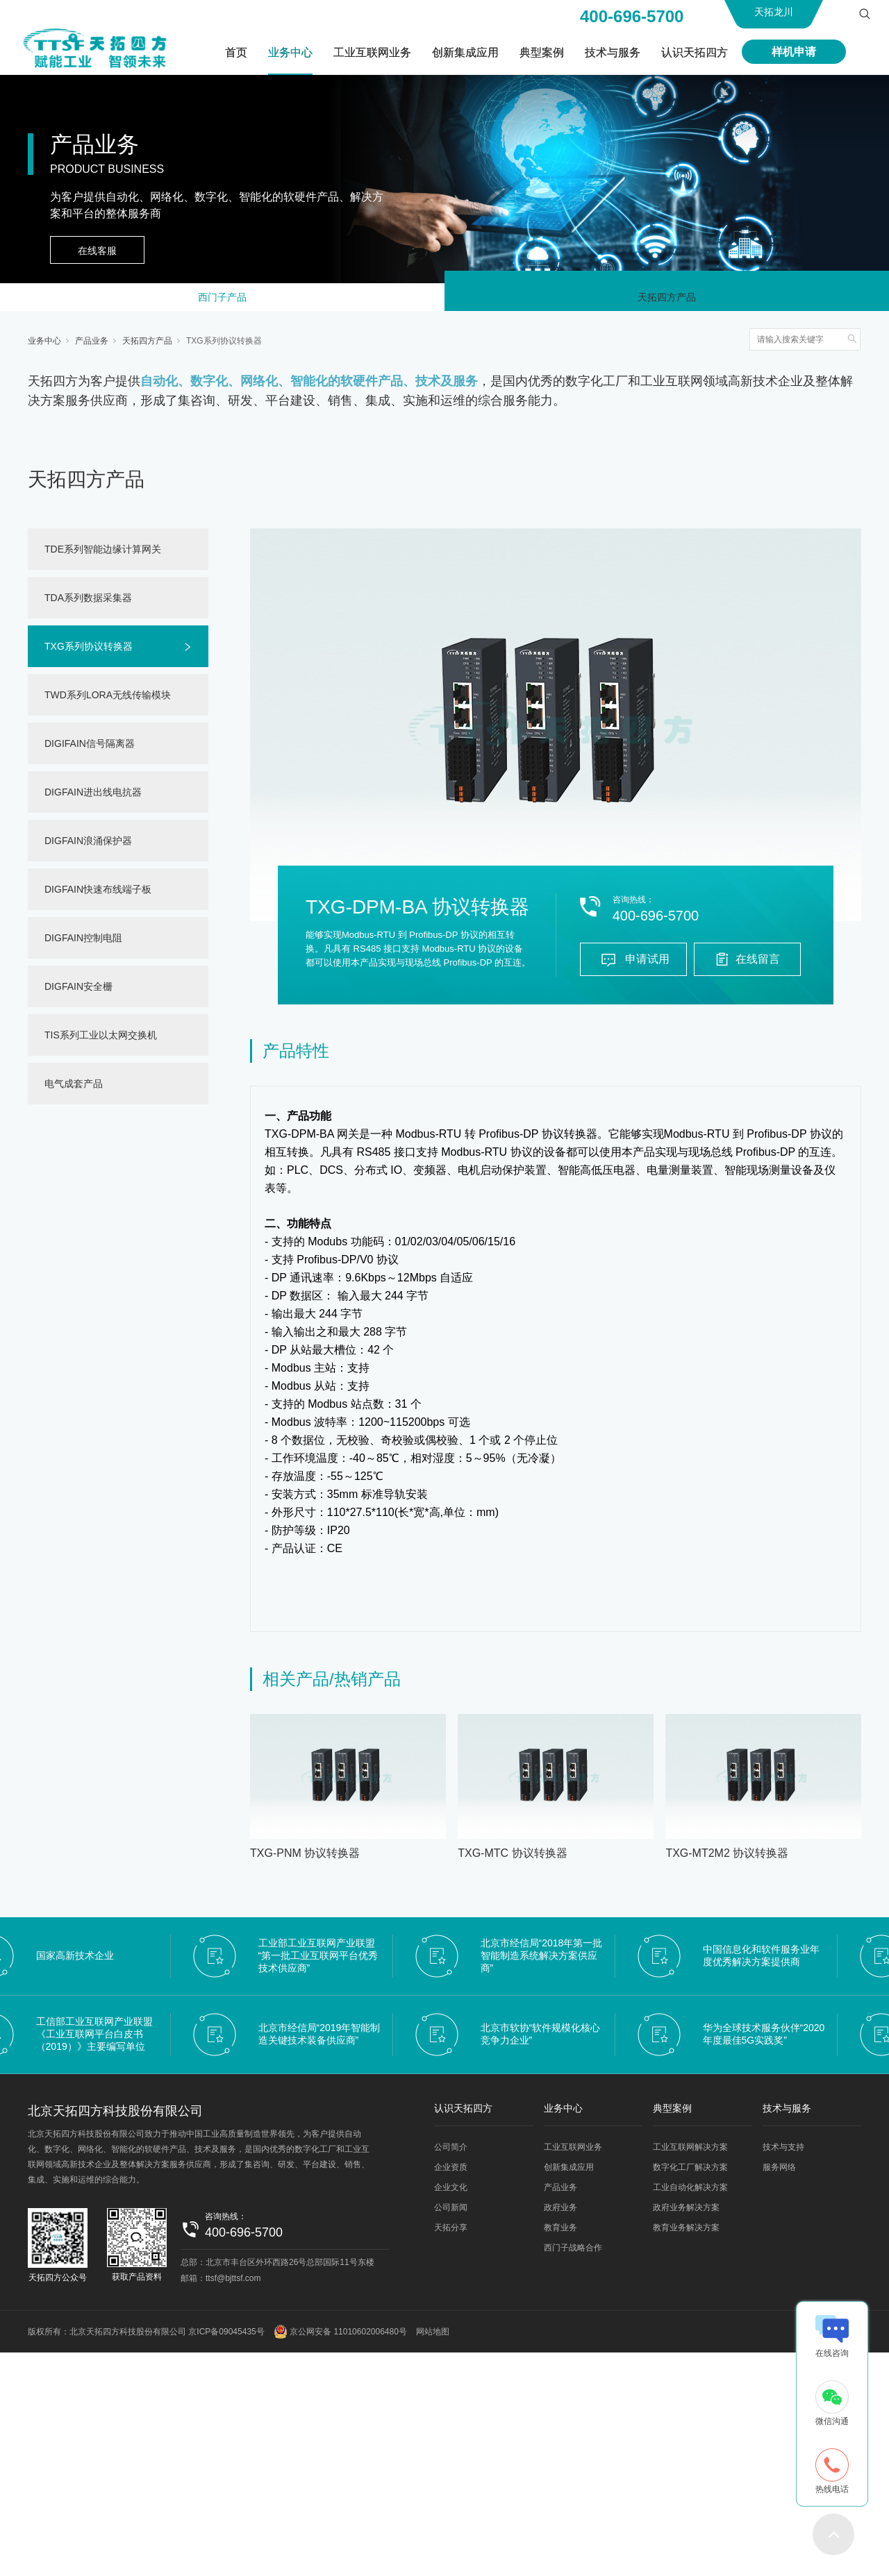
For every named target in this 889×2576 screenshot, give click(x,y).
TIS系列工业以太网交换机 (100, 1040)
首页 (236, 52)
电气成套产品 (73, 1089)
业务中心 (290, 52)
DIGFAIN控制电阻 (83, 943)
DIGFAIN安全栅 (78, 991)
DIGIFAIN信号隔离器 (89, 749)
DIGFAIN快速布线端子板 (97, 894)
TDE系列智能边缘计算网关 (102, 554)
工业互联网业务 (372, 52)
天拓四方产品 (666, 300)
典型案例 (542, 52)
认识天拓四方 (694, 52)
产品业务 (91, 346)
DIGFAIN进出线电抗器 (93, 797)
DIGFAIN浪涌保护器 (88, 846)
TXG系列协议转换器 (224, 346)
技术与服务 (612, 52)
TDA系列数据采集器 (88, 603)
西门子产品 (222, 300)
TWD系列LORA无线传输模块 (107, 700)
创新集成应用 (465, 52)
